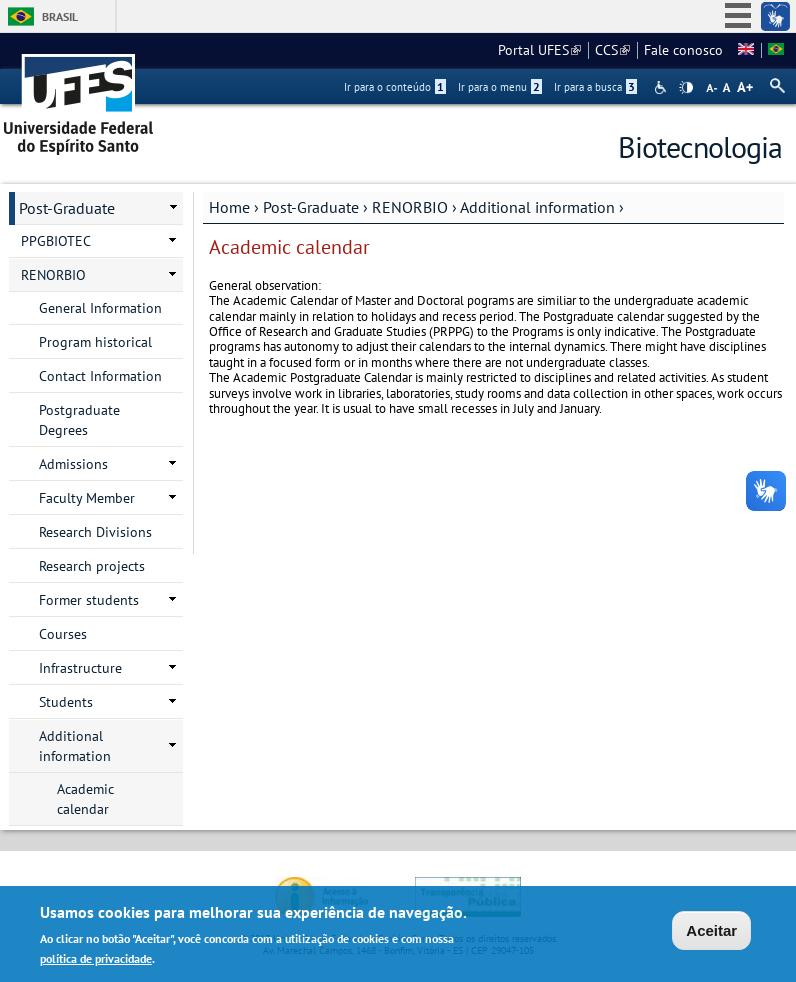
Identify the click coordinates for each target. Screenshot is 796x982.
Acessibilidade (662, 87)
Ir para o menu (500, 87)
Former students (89, 600)
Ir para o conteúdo (395, 87)
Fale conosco (683, 50)
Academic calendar (85, 799)
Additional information (537, 207)
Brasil (60, 16)
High (686, 88)
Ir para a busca (595, 87)
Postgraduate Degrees (79, 420)
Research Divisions (95, 532)
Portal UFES (539, 50)
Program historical (95, 342)
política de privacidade (96, 960)
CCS (612, 50)
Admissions (73, 464)
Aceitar (711, 932)
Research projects (92, 566)
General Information (100, 308)
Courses (63, 634)
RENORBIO (410, 207)
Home (229, 207)
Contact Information (100, 376)
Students (66, 702)
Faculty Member (87, 498)
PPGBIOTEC (56, 241)
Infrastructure (80, 668)
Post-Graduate (311, 207)
